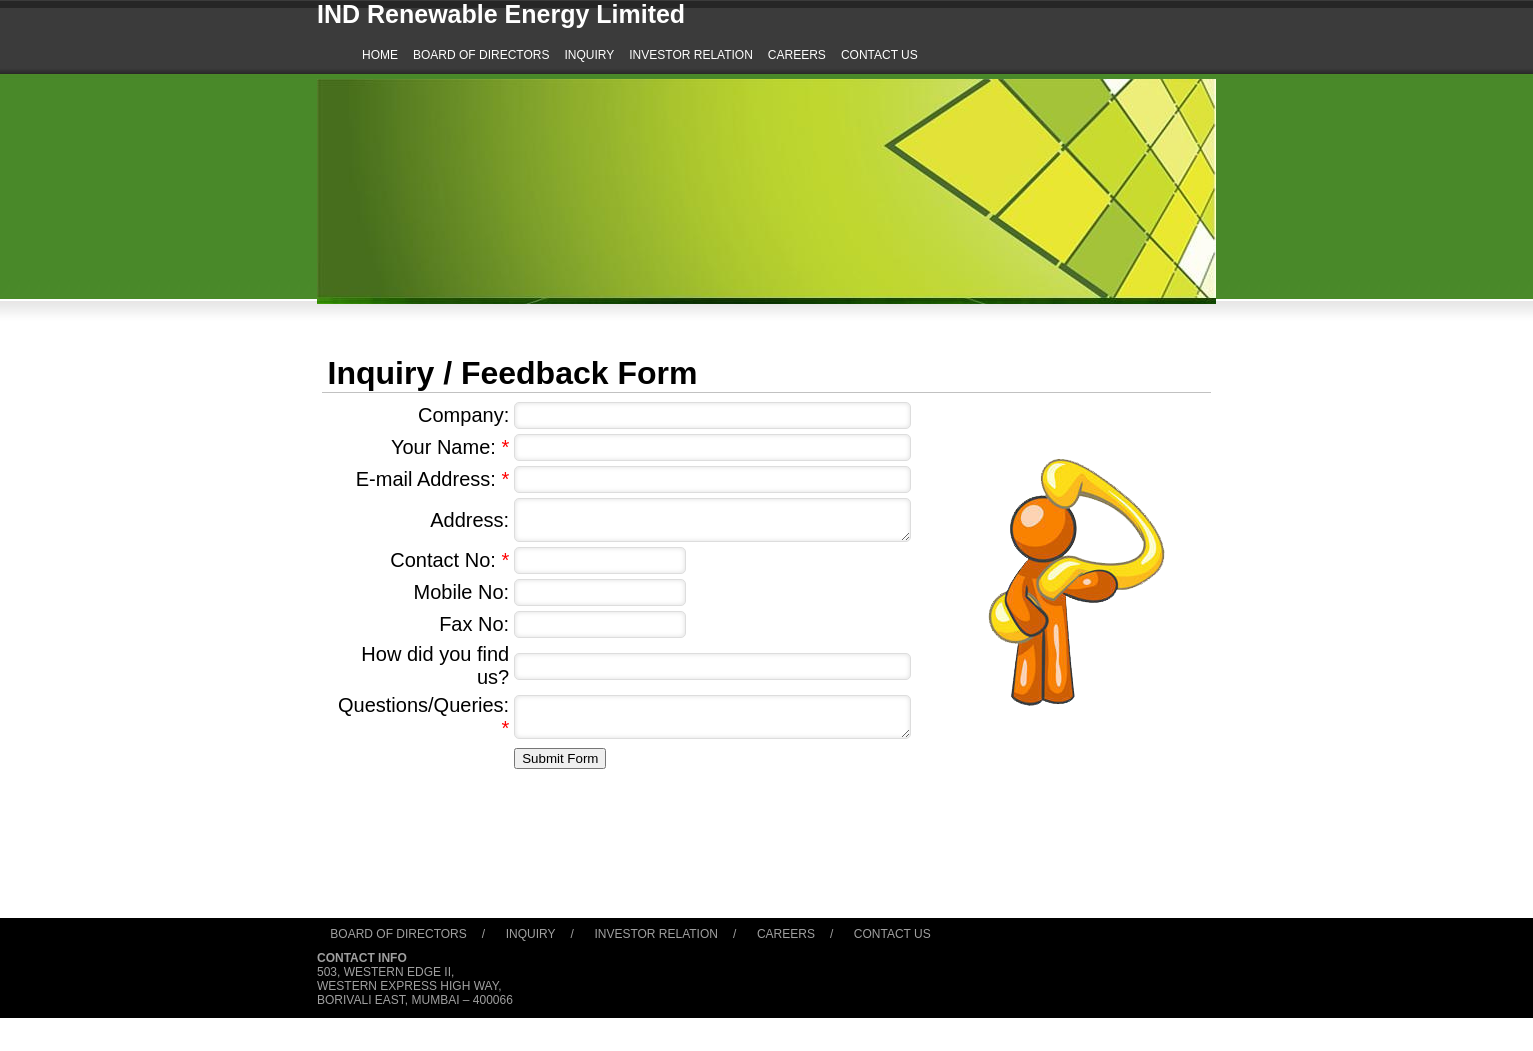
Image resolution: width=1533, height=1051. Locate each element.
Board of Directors (398, 934)
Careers (786, 934)
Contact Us (892, 934)
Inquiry (531, 934)
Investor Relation (656, 934)
